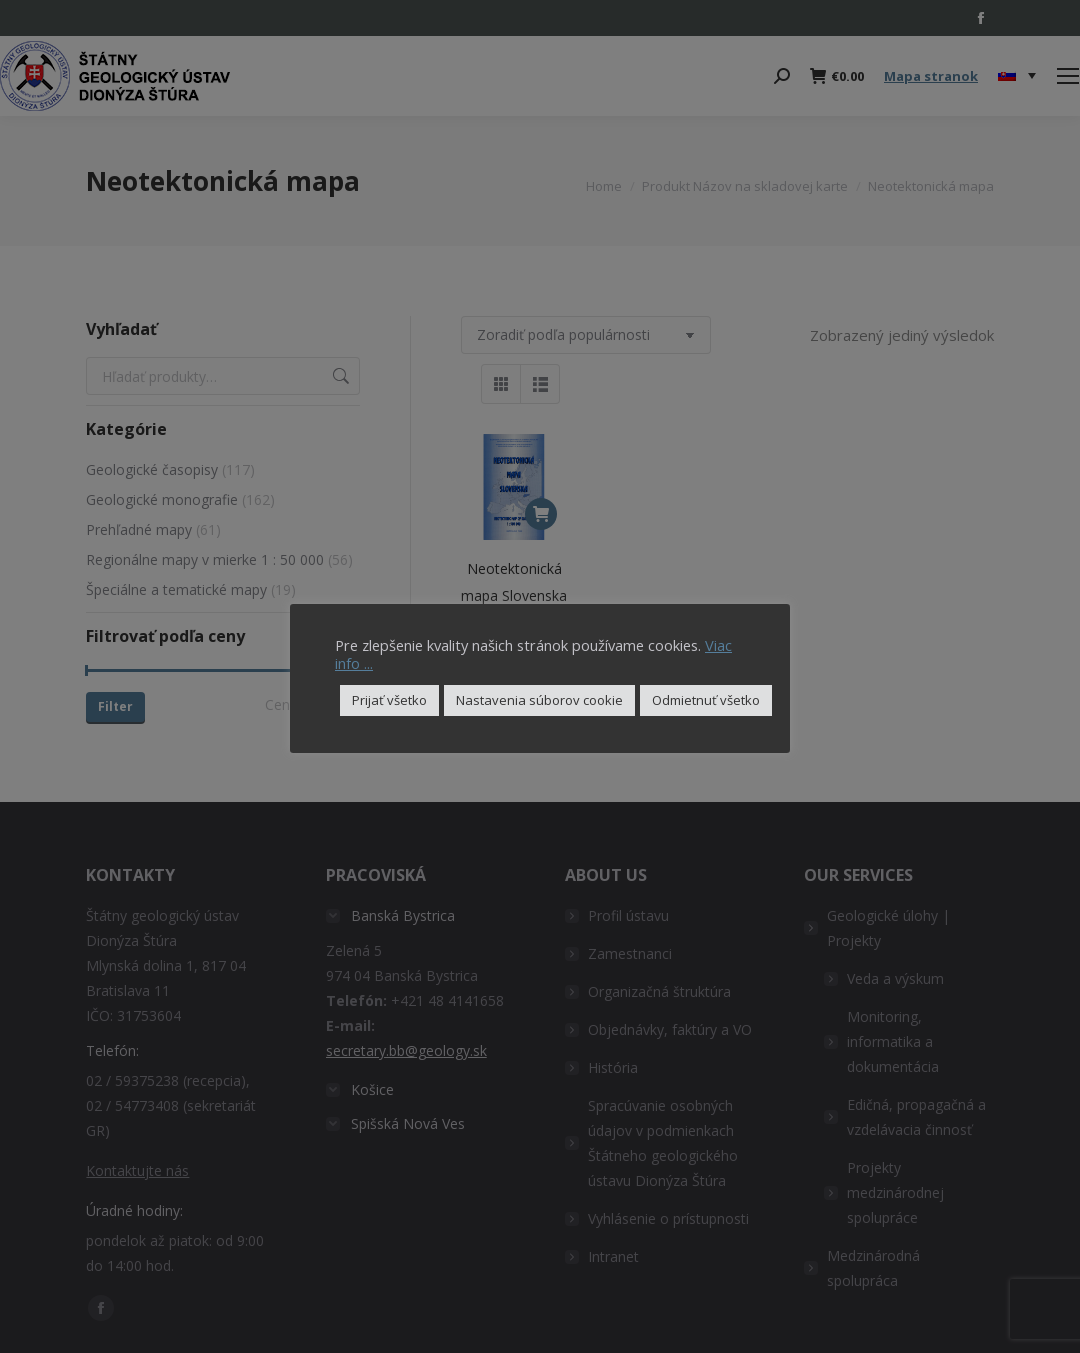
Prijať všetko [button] (389, 700)
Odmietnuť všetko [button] (706, 700)
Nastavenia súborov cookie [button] (539, 700)
